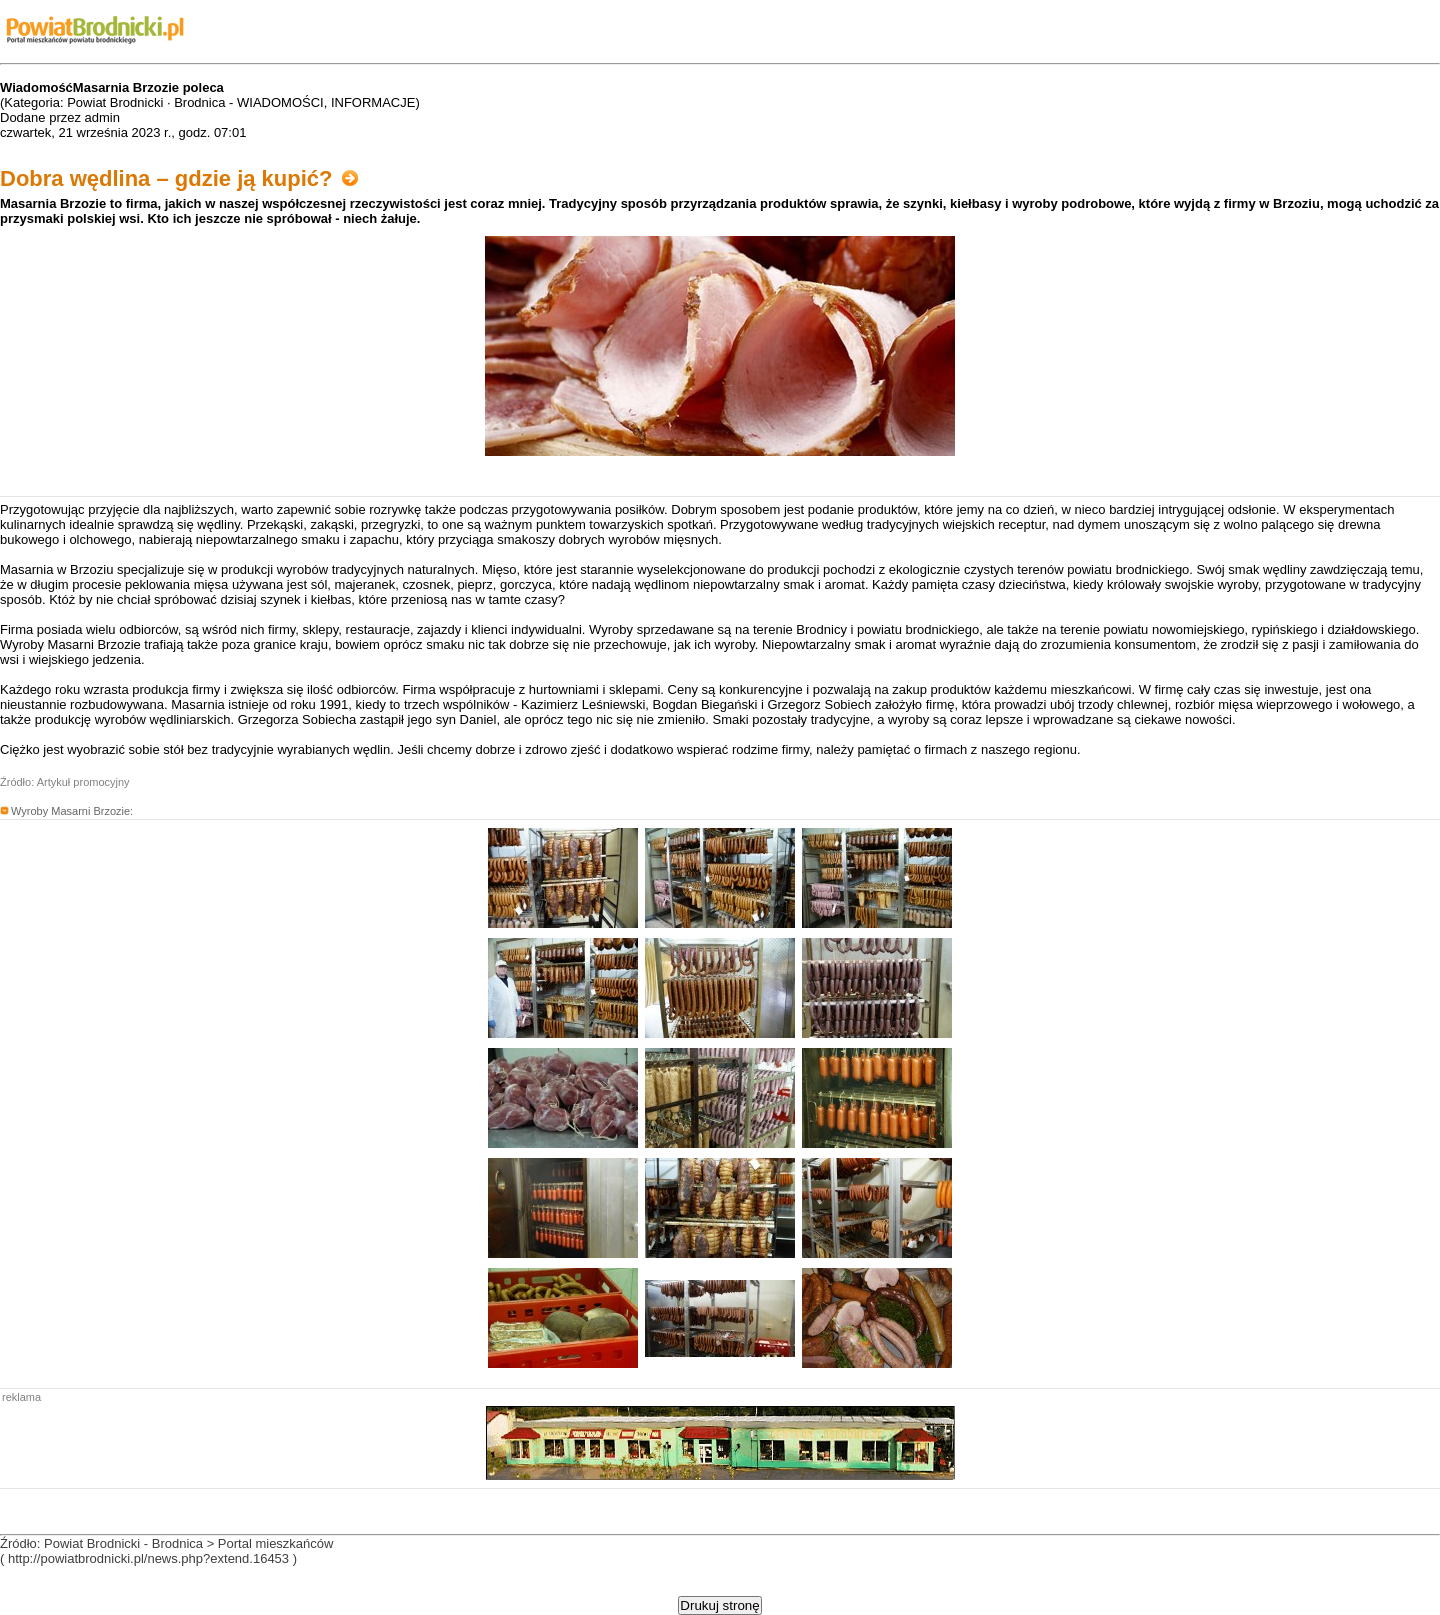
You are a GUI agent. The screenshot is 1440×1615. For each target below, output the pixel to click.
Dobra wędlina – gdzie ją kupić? (179, 178)
